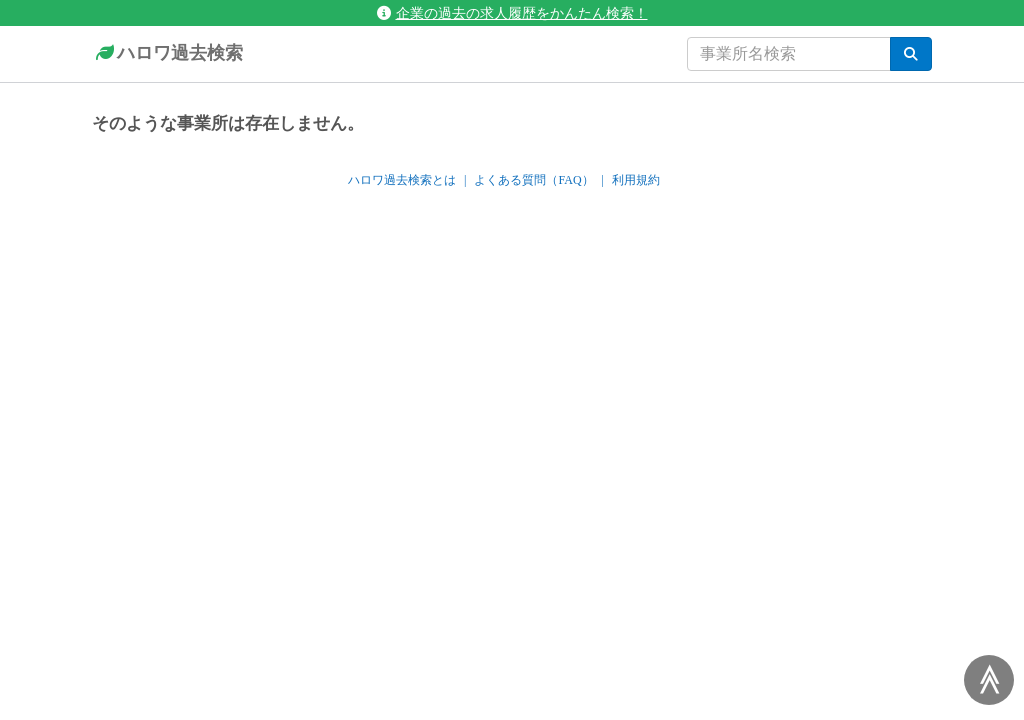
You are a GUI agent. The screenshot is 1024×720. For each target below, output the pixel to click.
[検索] (911, 54)
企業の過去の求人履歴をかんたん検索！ (512, 13)
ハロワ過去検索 (167, 54)
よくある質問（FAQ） (533, 180)
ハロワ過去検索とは (402, 180)
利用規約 (636, 180)
